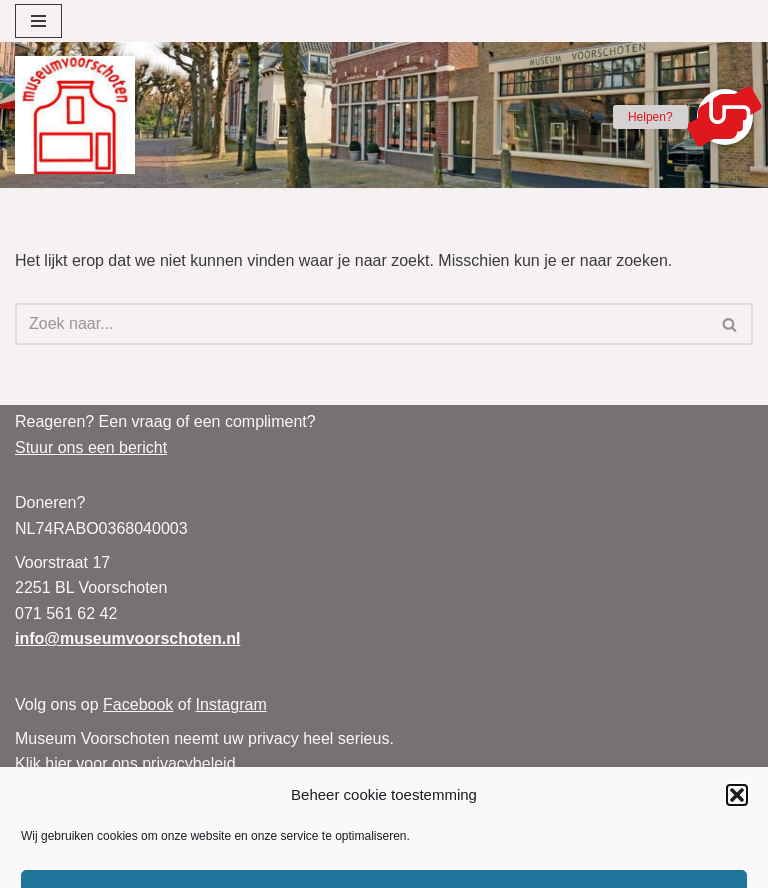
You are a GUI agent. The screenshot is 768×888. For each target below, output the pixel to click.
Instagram (231, 704)
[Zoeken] (361, 324)
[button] (725, 117)
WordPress (641, 866)
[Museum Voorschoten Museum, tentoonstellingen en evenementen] (75, 115)
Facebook (138, 704)
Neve (556, 866)
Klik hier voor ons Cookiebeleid (125, 789)
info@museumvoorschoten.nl (127, 638)
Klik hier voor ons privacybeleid (125, 763)
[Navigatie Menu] (38, 21)
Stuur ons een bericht (91, 447)
